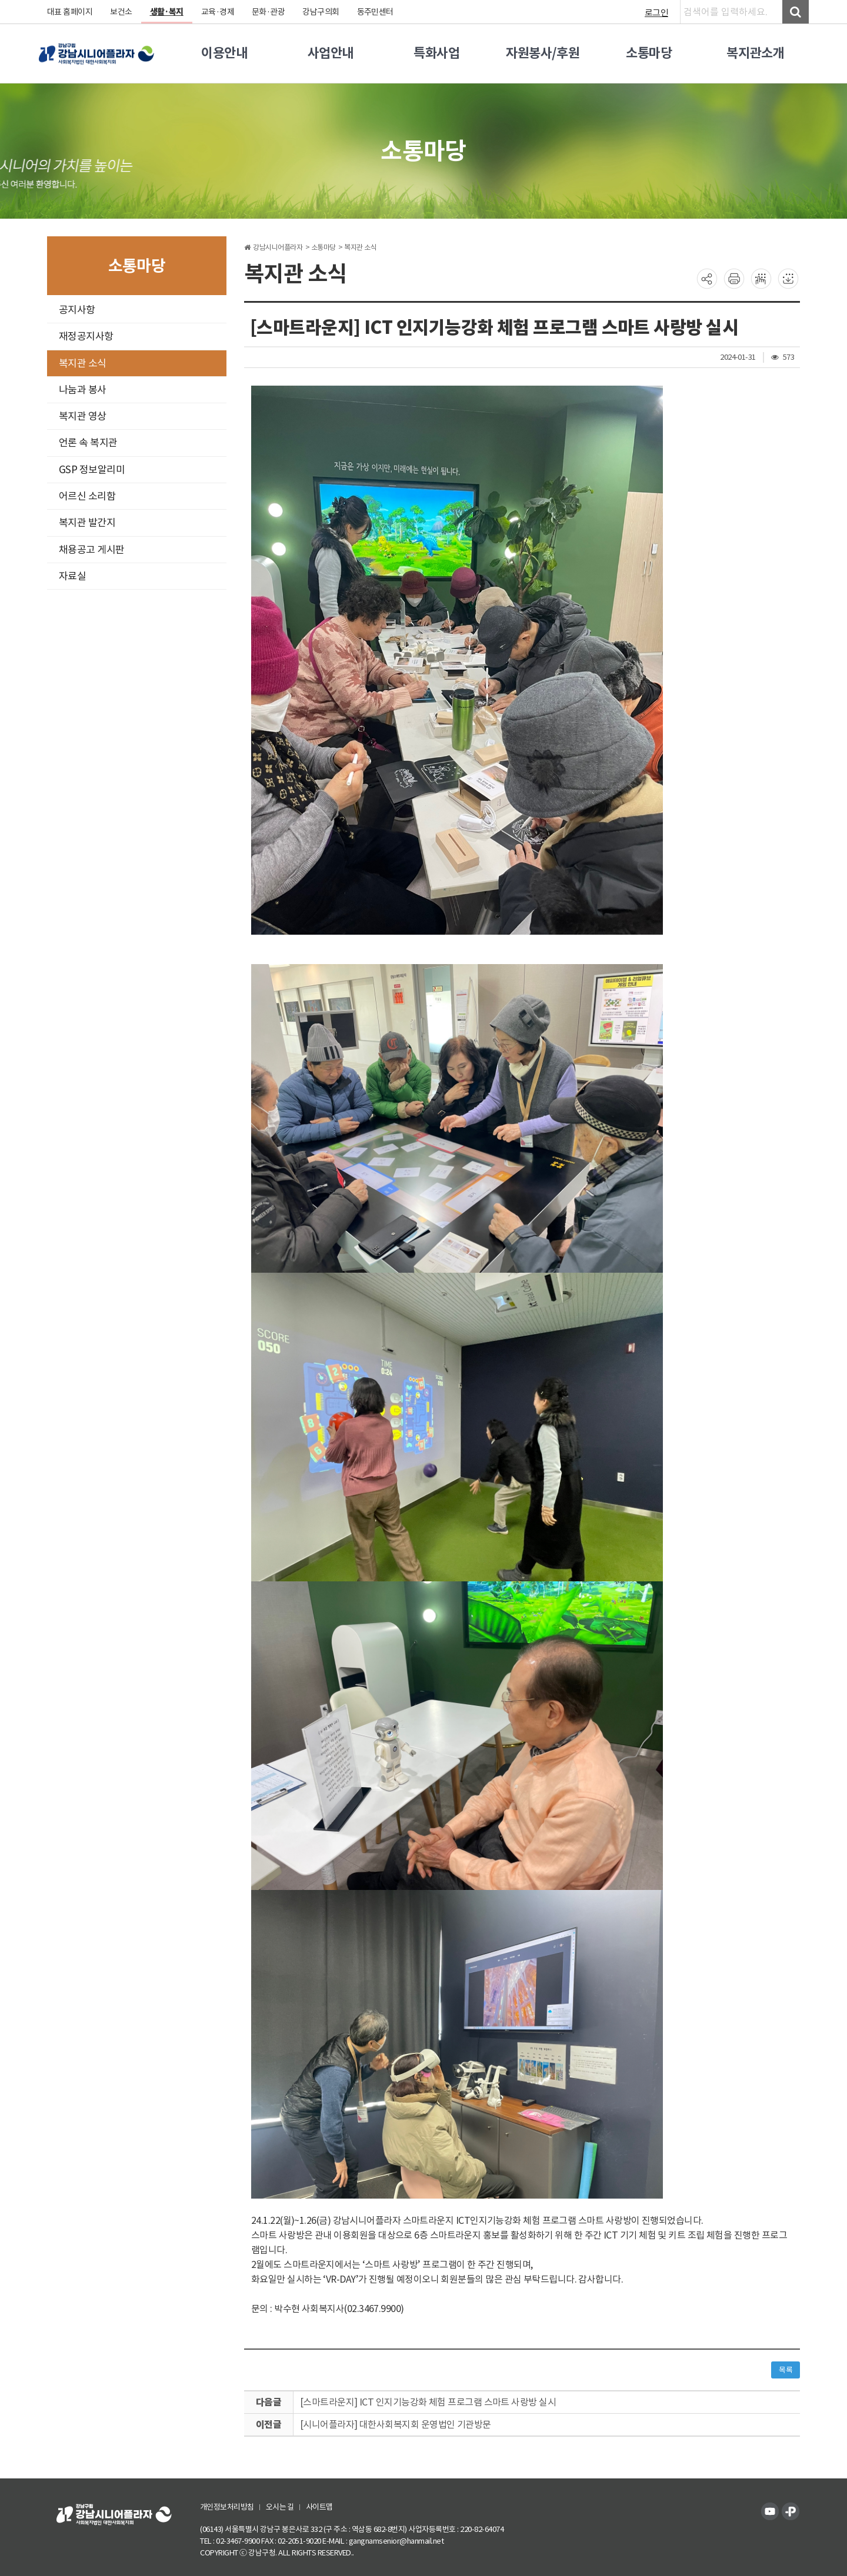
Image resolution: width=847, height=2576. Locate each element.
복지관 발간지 (87, 522)
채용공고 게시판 (92, 549)
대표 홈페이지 (70, 11)
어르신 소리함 (87, 496)
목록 (785, 2370)
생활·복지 (167, 11)
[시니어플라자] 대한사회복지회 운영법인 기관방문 (396, 2424)
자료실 (72, 576)
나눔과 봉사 (82, 389)
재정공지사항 (86, 336)
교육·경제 (218, 11)
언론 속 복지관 (88, 442)
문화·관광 (269, 11)
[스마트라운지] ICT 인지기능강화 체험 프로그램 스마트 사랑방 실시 (428, 2402)
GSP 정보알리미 (92, 469)
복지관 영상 (82, 416)
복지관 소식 (82, 363)
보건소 (122, 11)
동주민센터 (376, 11)
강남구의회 (322, 11)
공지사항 (77, 309)
